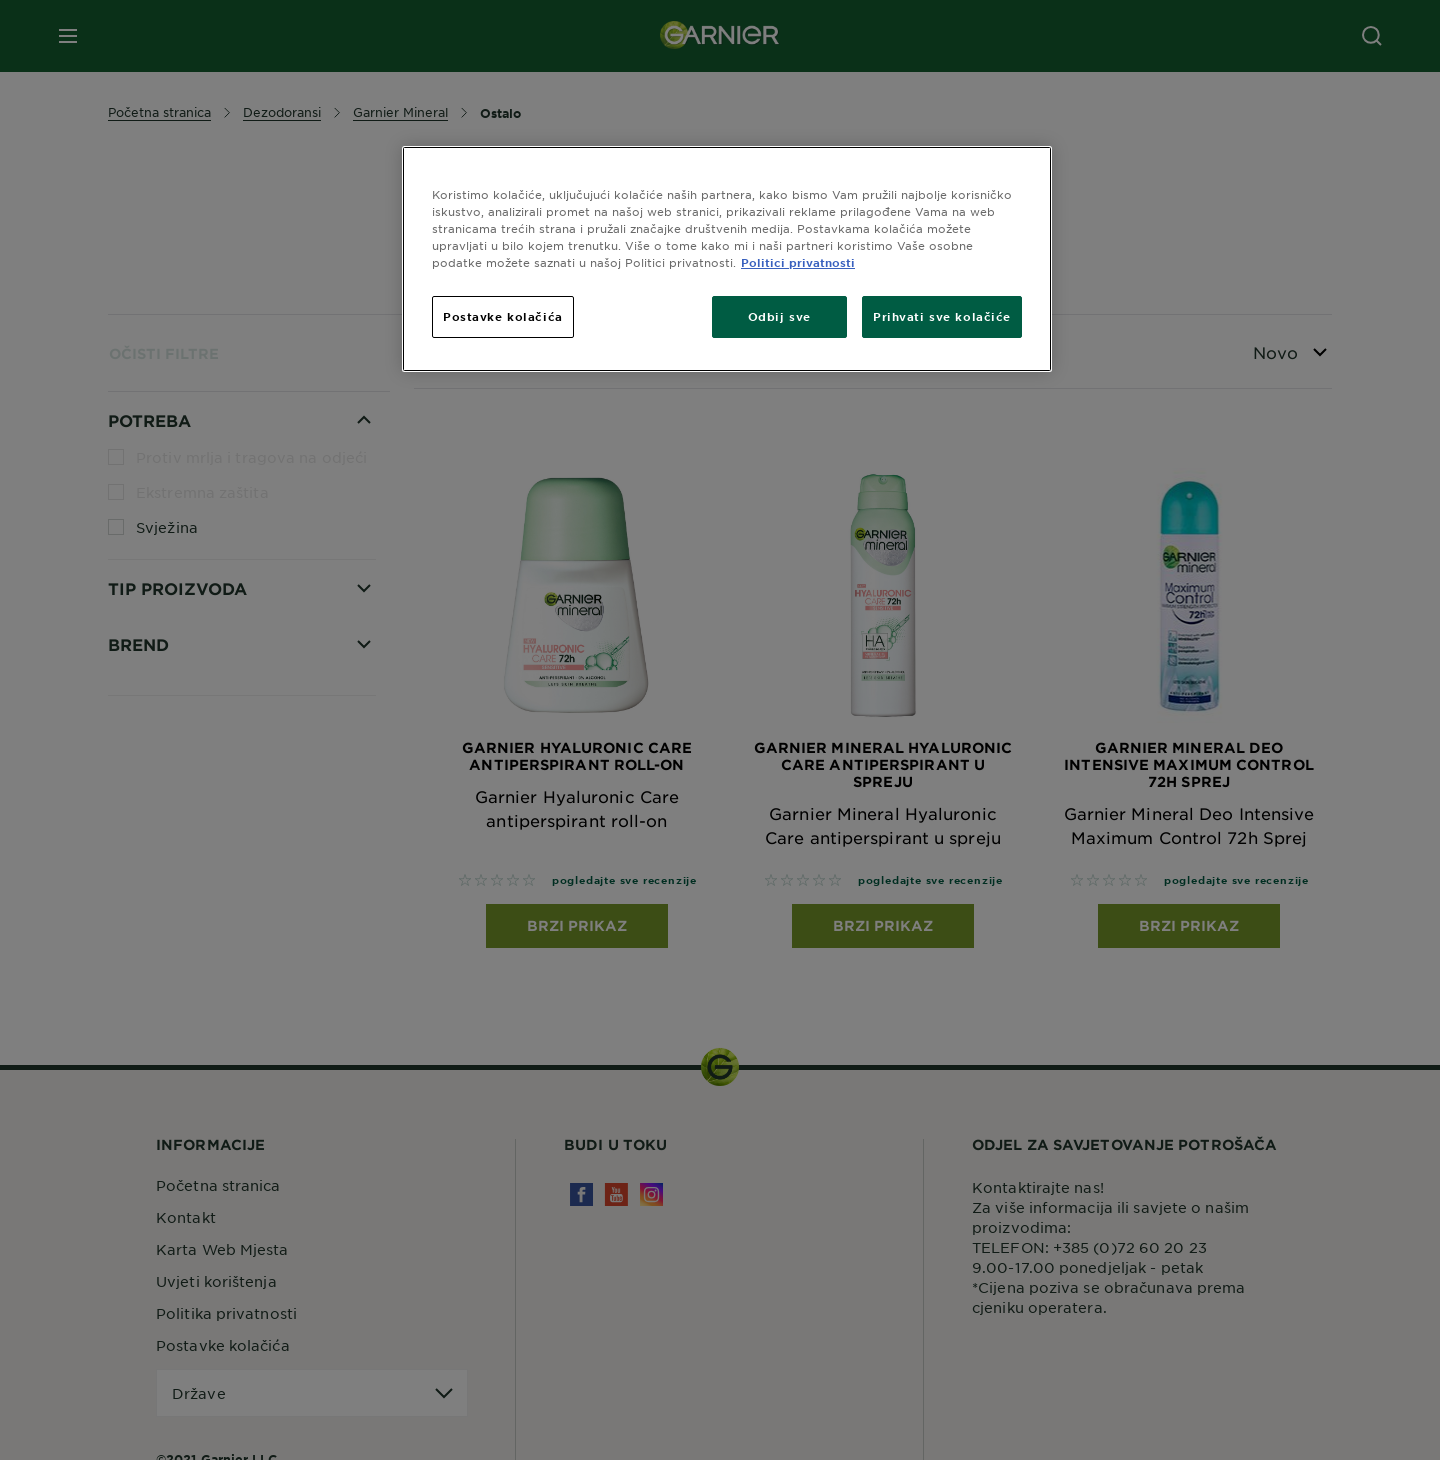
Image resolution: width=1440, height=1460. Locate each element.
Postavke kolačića (503, 316)
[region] (727, 259)
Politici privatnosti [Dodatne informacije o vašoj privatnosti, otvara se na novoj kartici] (798, 262)
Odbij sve (779, 316)
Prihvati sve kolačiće (942, 316)
